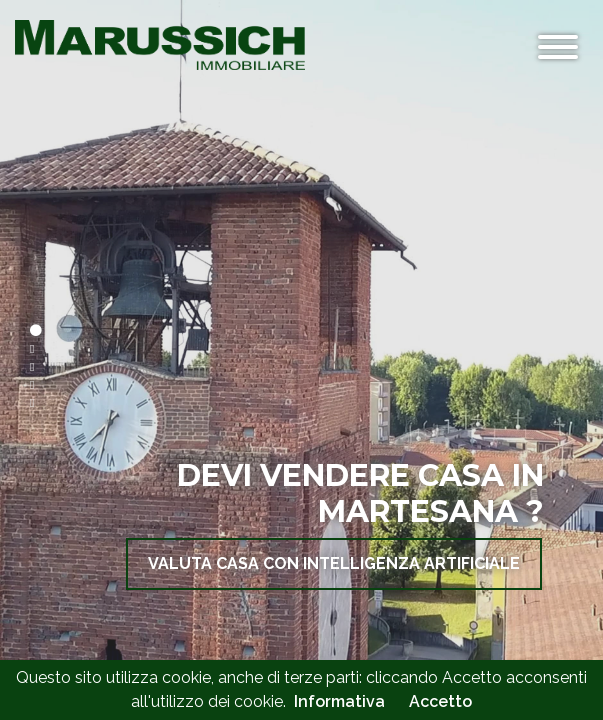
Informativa (339, 701)
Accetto (440, 701)
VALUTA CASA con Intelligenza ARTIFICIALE (334, 563)
